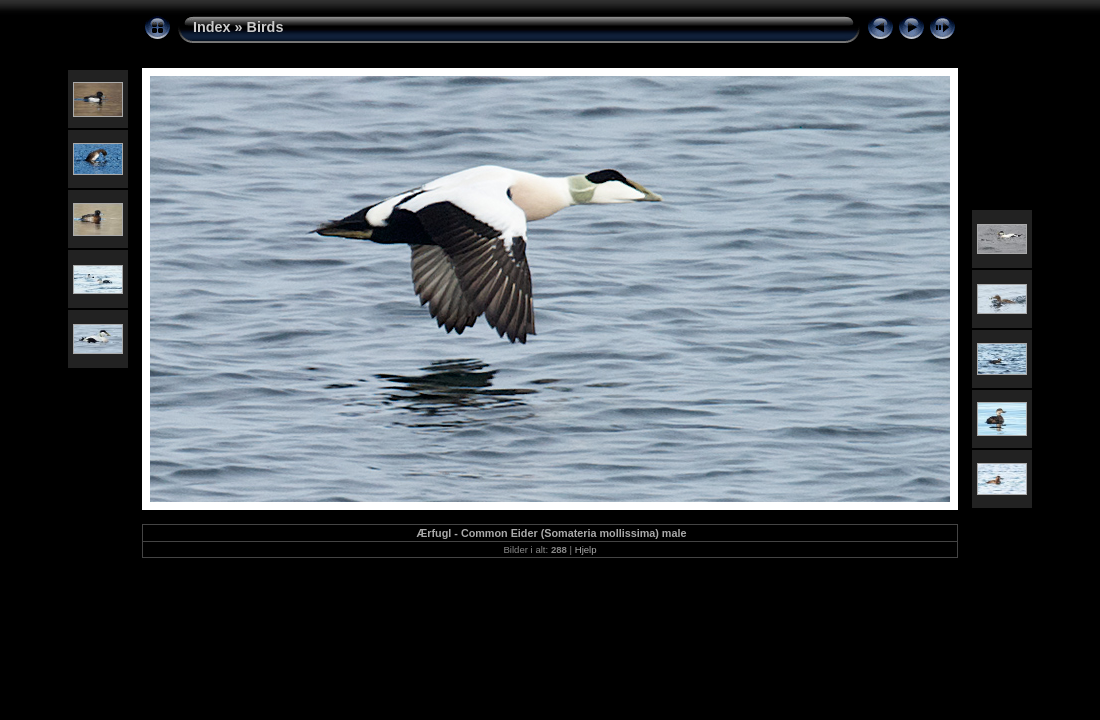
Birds (265, 27)
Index (212, 27)
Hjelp (586, 549)
